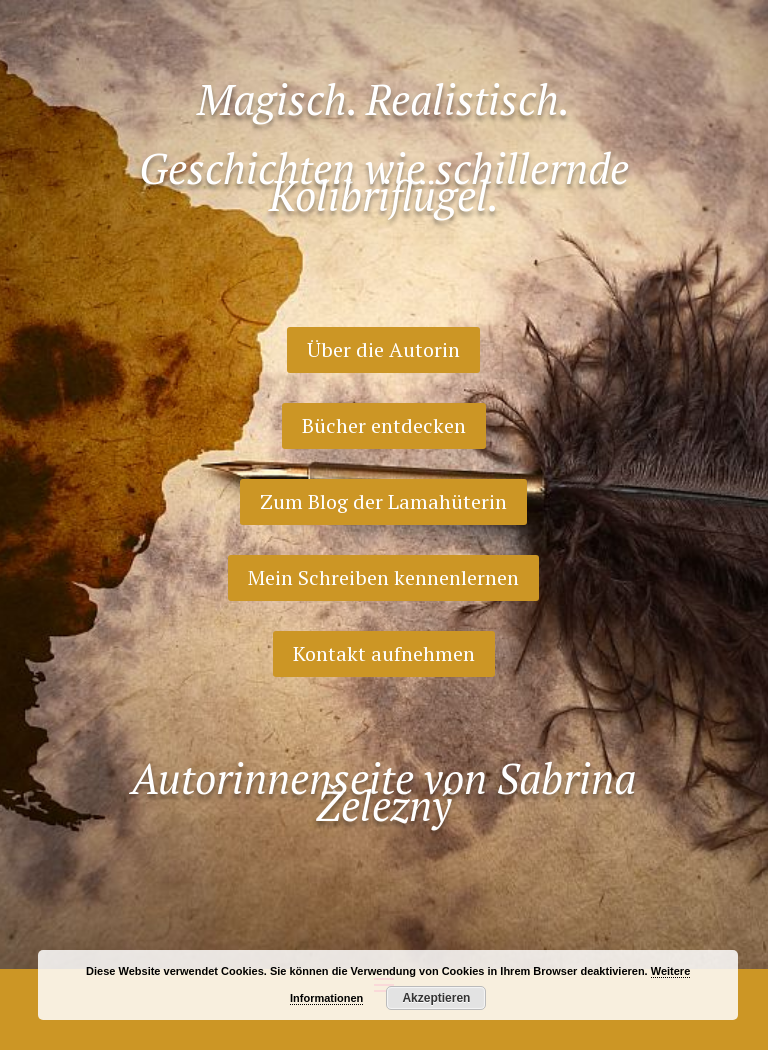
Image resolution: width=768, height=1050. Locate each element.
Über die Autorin (383, 349)
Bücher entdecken (384, 425)
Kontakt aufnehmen (384, 653)
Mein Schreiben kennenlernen (383, 577)
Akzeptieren (436, 998)
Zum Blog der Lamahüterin (383, 501)
